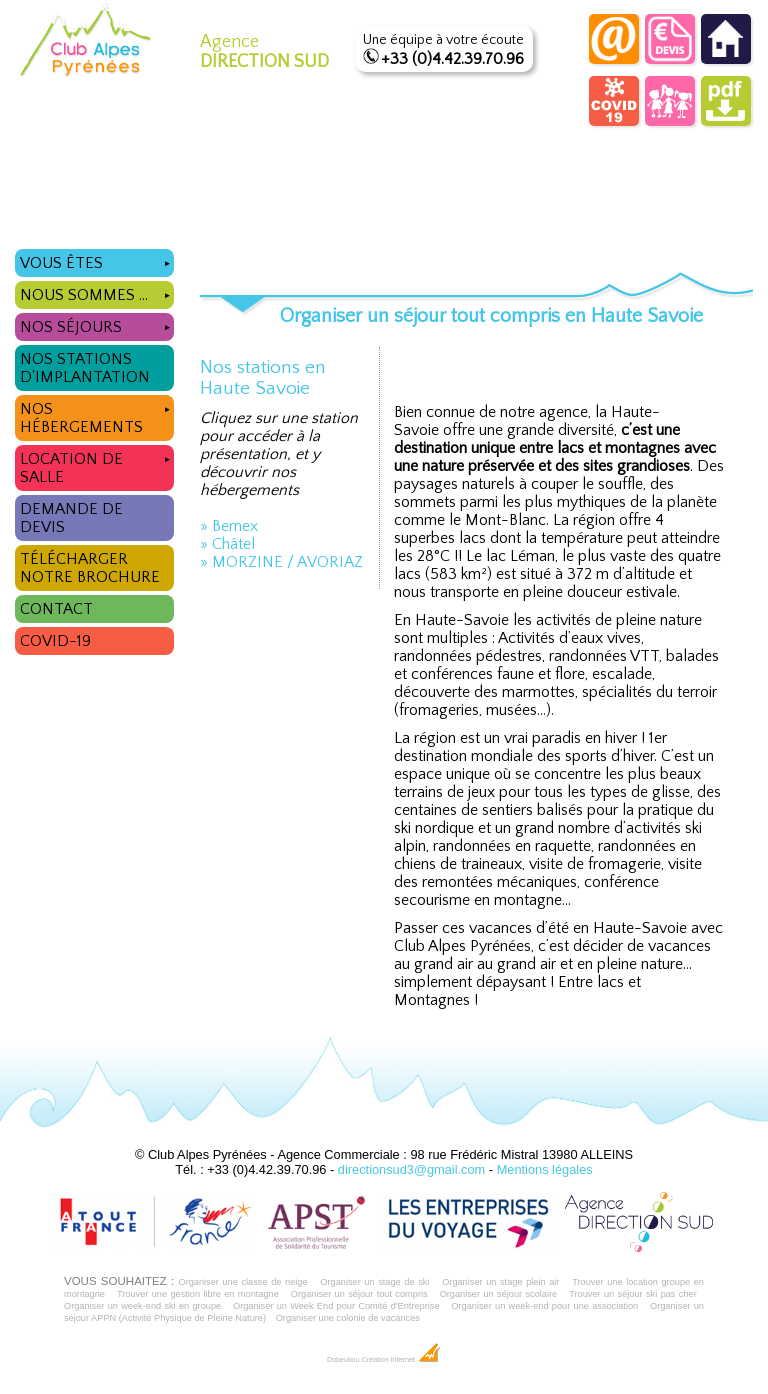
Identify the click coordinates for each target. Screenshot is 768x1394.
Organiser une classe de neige (242, 1282)
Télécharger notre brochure (90, 568)
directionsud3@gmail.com (411, 1169)
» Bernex (229, 526)
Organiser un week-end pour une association (544, 1306)
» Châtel (227, 544)
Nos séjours (97, 324)
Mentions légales (545, 1169)
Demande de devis (71, 518)
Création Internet (401, 1360)
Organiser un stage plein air (500, 1282)
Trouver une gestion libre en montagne (198, 1294)
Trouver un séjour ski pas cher (633, 1294)
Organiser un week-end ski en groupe (142, 1306)
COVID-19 (55, 641)
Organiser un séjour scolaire (499, 1294)
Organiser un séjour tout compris (359, 1294)
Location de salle (97, 465)
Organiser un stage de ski (374, 1282)
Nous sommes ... (97, 292)
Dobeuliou (343, 1360)
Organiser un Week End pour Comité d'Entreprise (336, 1306)
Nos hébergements (97, 415)
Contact (56, 609)
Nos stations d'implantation (85, 368)
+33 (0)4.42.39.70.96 (452, 59)
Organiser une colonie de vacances (348, 1318)
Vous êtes (97, 260)
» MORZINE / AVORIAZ (281, 562)
